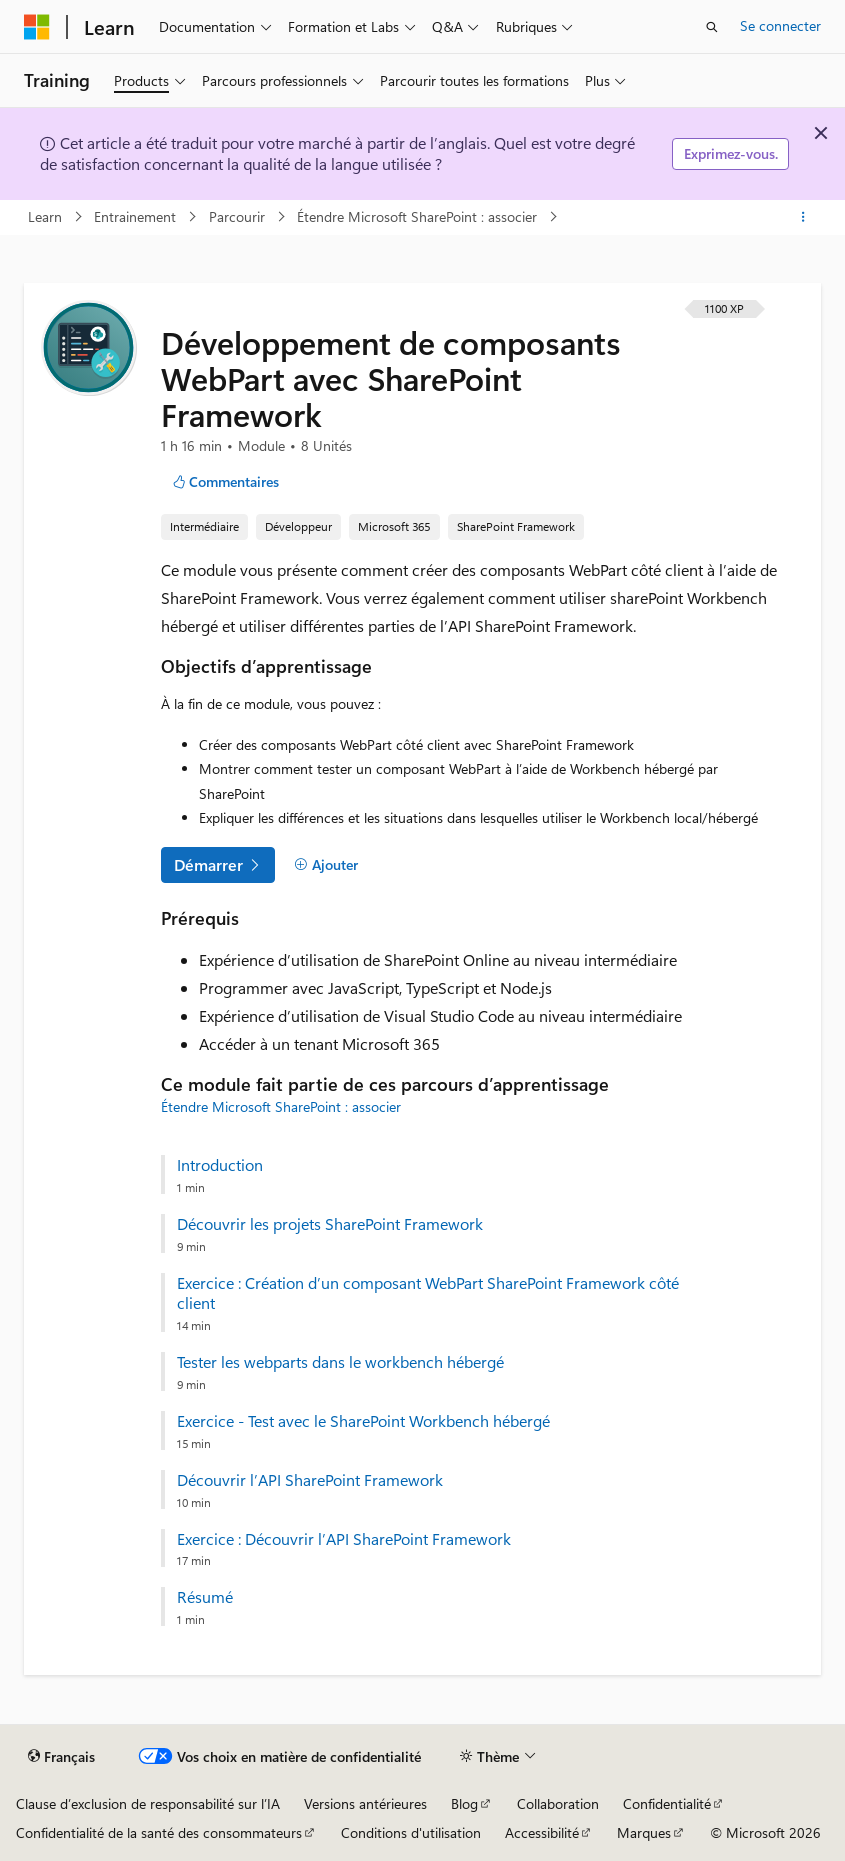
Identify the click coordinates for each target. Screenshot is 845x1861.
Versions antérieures (365, 1803)
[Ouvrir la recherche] (712, 27)
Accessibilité (542, 1832)
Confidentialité (667, 1803)
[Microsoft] (37, 27)
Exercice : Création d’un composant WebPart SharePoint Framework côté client (428, 1293)
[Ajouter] (326, 865)
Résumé (205, 1597)
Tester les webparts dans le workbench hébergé (340, 1362)
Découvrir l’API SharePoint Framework (310, 1480)
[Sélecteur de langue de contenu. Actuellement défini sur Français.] (61, 1757)
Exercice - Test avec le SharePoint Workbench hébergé (363, 1421)
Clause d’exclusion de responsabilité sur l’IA (148, 1803)
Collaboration (558, 1803)
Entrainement (137, 216)
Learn (47, 216)
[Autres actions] (803, 217)
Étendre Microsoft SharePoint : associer (419, 216)
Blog (464, 1803)
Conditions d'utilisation (411, 1832)
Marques (644, 1832)
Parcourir (239, 216)
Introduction (220, 1165)
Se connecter (780, 25)
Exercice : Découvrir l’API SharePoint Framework (344, 1539)
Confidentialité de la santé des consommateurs (159, 1832)
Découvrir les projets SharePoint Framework (330, 1224)
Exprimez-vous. (731, 153)
